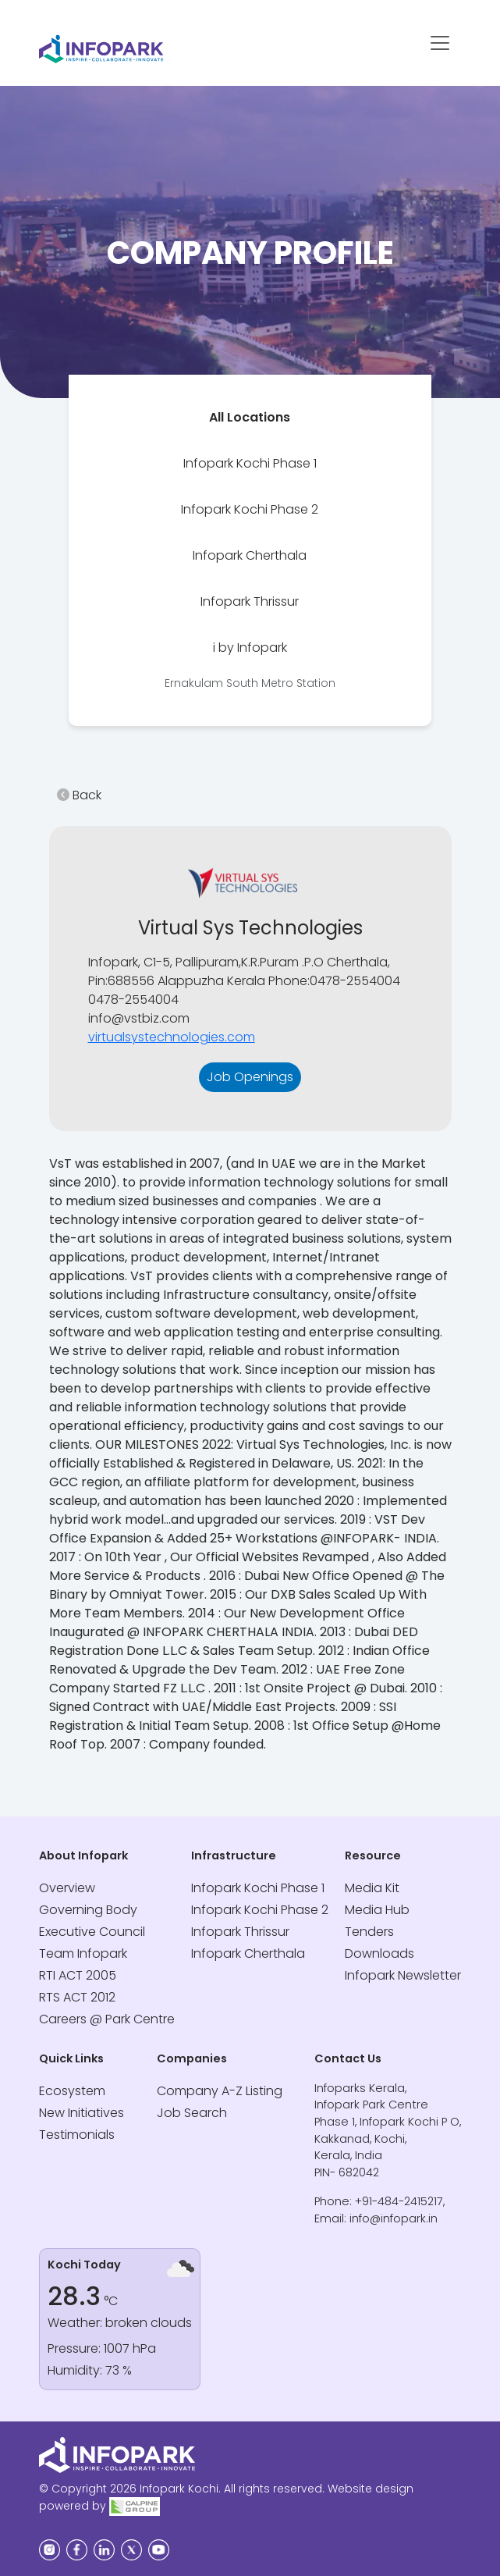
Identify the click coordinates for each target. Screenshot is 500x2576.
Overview (67, 1888)
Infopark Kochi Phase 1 (250, 463)
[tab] (249, 417)
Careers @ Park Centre (107, 2019)
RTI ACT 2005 (77, 1975)
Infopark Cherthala (250, 555)
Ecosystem (72, 2091)
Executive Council (92, 1932)
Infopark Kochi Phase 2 (249, 509)
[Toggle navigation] (440, 43)
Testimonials (77, 2135)
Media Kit (372, 1888)
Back (79, 795)
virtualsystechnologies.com (171, 1037)
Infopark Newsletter (403, 1975)
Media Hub (377, 1910)
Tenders (369, 1932)
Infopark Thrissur (249, 601)
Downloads (379, 1953)
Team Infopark (83, 1953)
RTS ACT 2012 (77, 1997)
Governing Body (88, 1910)
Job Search (192, 2113)
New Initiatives (81, 2113)
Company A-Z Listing (219, 2091)
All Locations (249, 417)
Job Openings (250, 1077)
